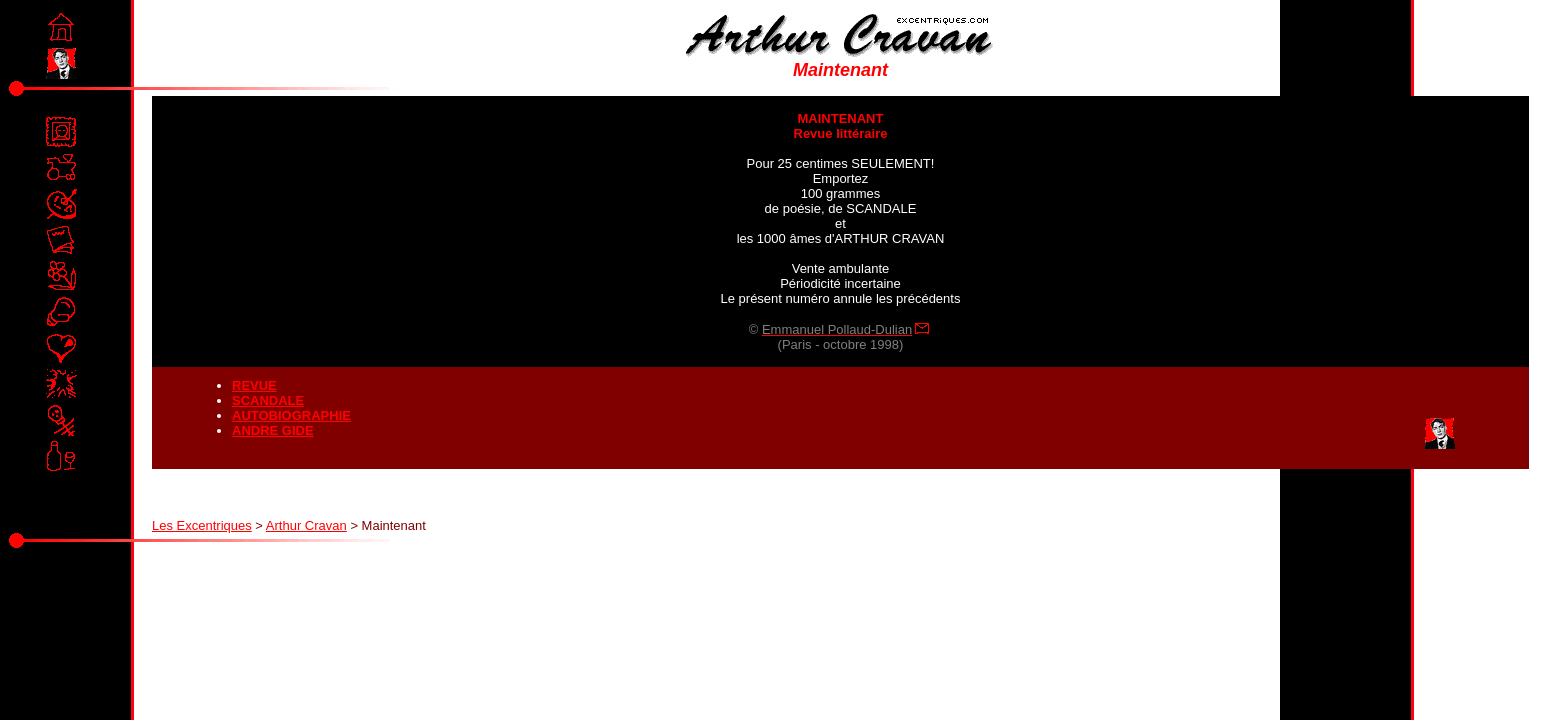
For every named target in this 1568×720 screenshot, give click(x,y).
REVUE (254, 385)
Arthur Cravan (306, 525)
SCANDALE (268, 400)
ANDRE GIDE (273, 430)
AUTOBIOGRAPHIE (291, 415)
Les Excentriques (202, 525)
